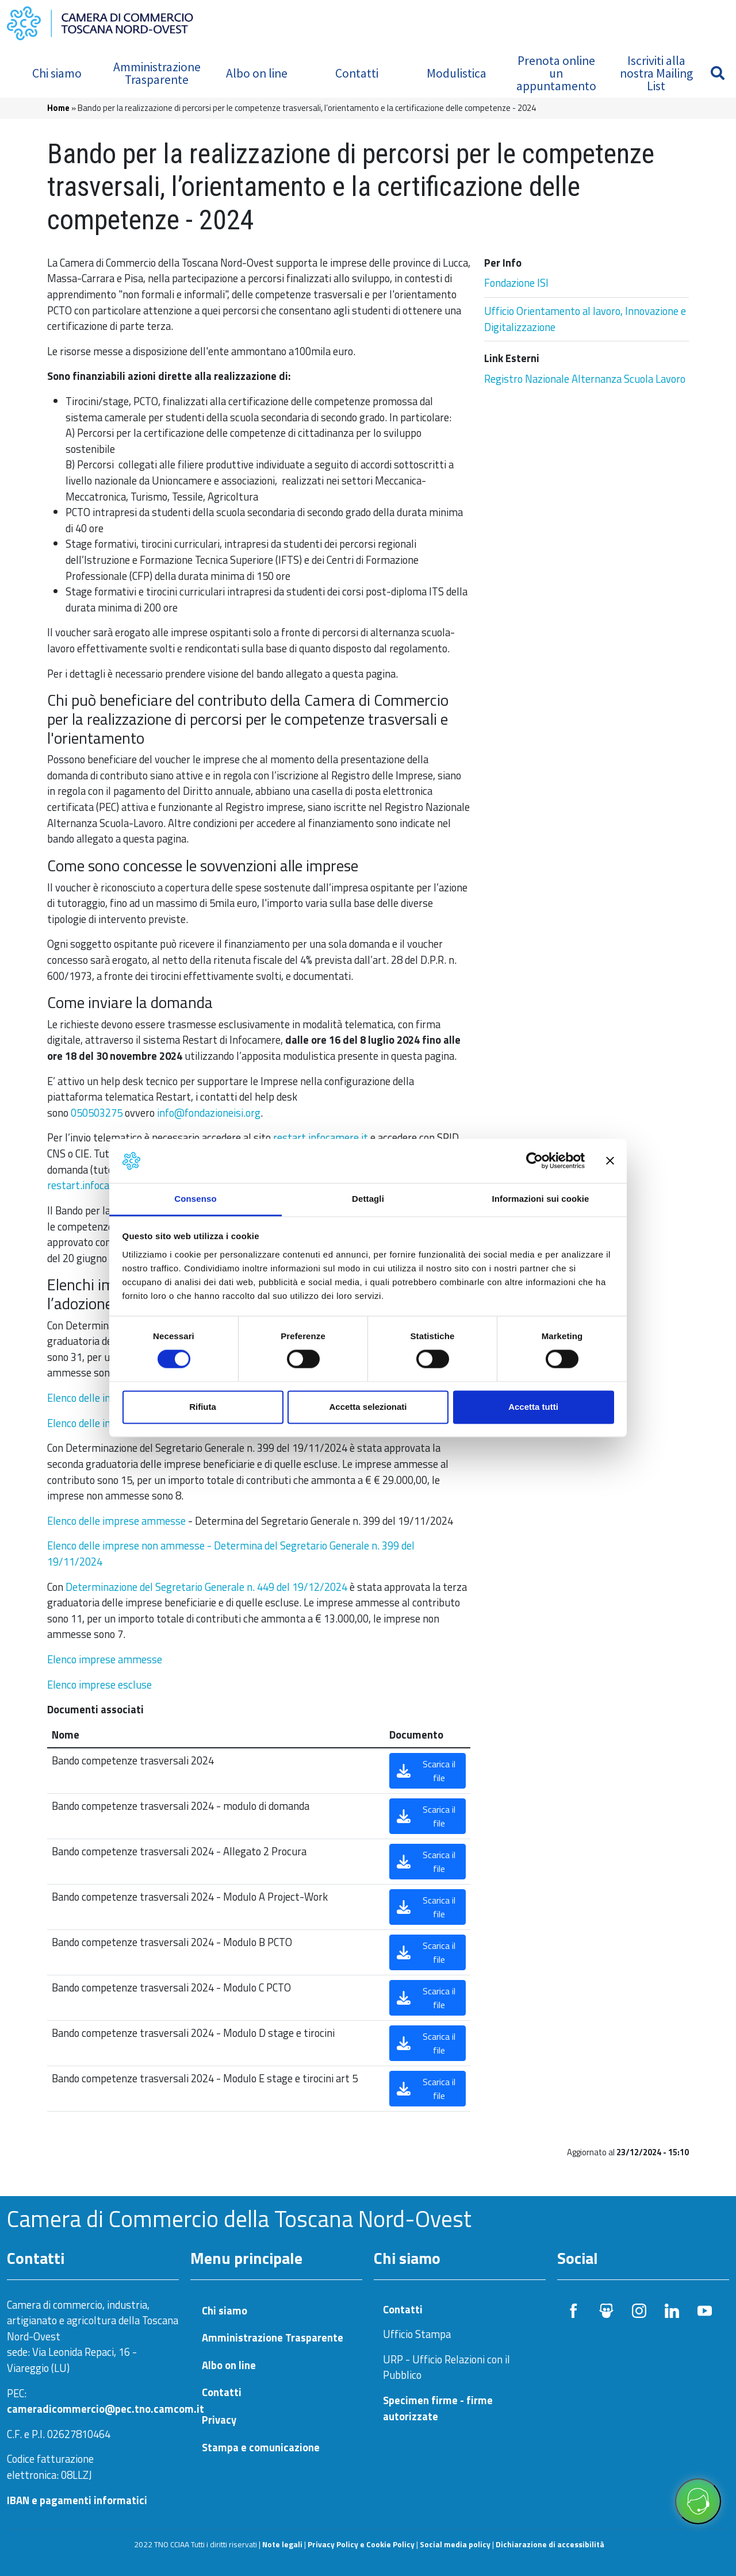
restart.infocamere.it (319, 1137)
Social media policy (455, 2544)
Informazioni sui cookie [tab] (540, 1199)
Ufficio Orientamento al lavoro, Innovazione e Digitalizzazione (585, 319)
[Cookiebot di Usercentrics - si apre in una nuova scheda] (534, 1161)
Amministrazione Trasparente (157, 73)
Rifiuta (202, 1407)
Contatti (356, 73)
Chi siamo (57, 73)
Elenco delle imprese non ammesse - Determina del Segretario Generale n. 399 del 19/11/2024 (231, 1553)
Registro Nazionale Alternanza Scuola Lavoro (584, 379)
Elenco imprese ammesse (104, 1659)
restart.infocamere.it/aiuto (108, 1185)
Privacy (219, 2420)
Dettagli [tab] (368, 1199)
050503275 (96, 1113)
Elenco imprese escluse (99, 1685)
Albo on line (257, 73)
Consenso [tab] (195, 1199)
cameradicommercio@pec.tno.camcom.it (105, 2409)
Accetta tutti (533, 1407)
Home (58, 107)
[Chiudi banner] (610, 1161)
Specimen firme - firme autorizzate (438, 2408)
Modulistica (456, 73)
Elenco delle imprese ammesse (116, 1521)
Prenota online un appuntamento (556, 73)
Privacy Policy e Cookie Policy (361, 2544)
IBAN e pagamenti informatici (77, 2500)
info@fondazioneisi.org (208, 1113)
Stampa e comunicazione (261, 2447)
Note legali (282, 2544)
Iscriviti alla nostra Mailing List (656, 73)
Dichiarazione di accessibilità (550, 2544)
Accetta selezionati (368, 1407)
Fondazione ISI (516, 283)
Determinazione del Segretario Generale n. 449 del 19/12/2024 (206, 1587)
